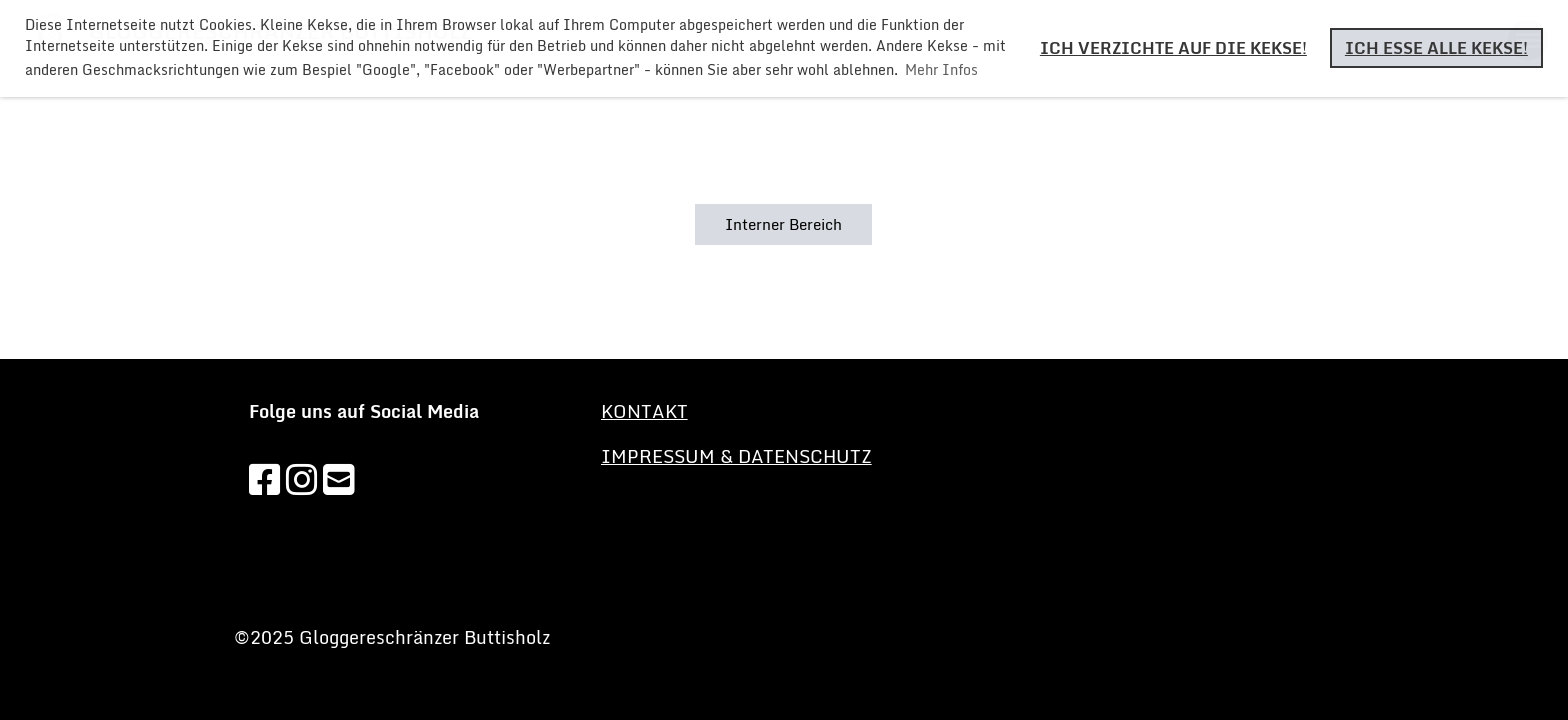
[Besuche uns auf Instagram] (302, 479)
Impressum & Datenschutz (736, 456)
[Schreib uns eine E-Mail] (339, 479)
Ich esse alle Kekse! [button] (1436, 48)
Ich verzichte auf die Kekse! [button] (1173, 48)
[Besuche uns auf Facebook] (265, 479)
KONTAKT (644, 411)
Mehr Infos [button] (941, 69)
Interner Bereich (783, 224)
